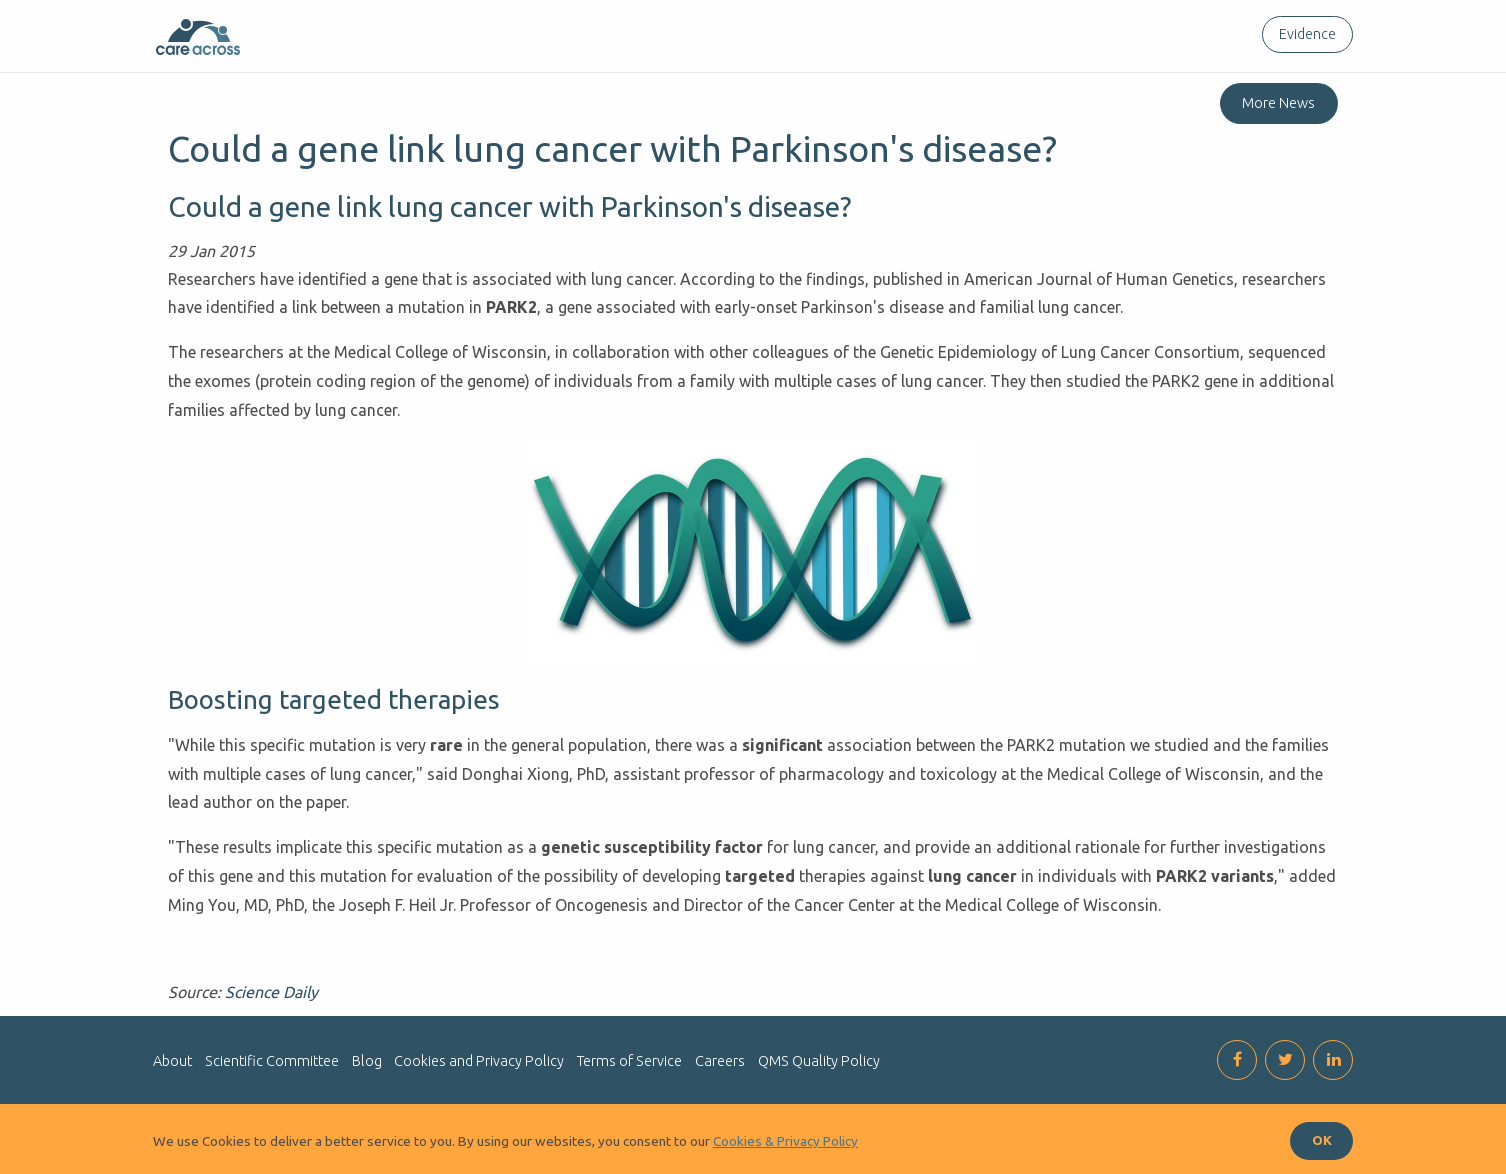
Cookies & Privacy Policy (785, 1141)
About (172, 1061)
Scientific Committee (272, 1061)
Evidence (1307, 34)
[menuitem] (1303, 34)
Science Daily (271, 992)
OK (1322, 1140)
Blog (367, 1061)
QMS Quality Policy (819, 1061)
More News (1278, 103)
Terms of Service (629, 1061)
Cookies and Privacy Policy (479, 1061)
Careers (720, 1061)
